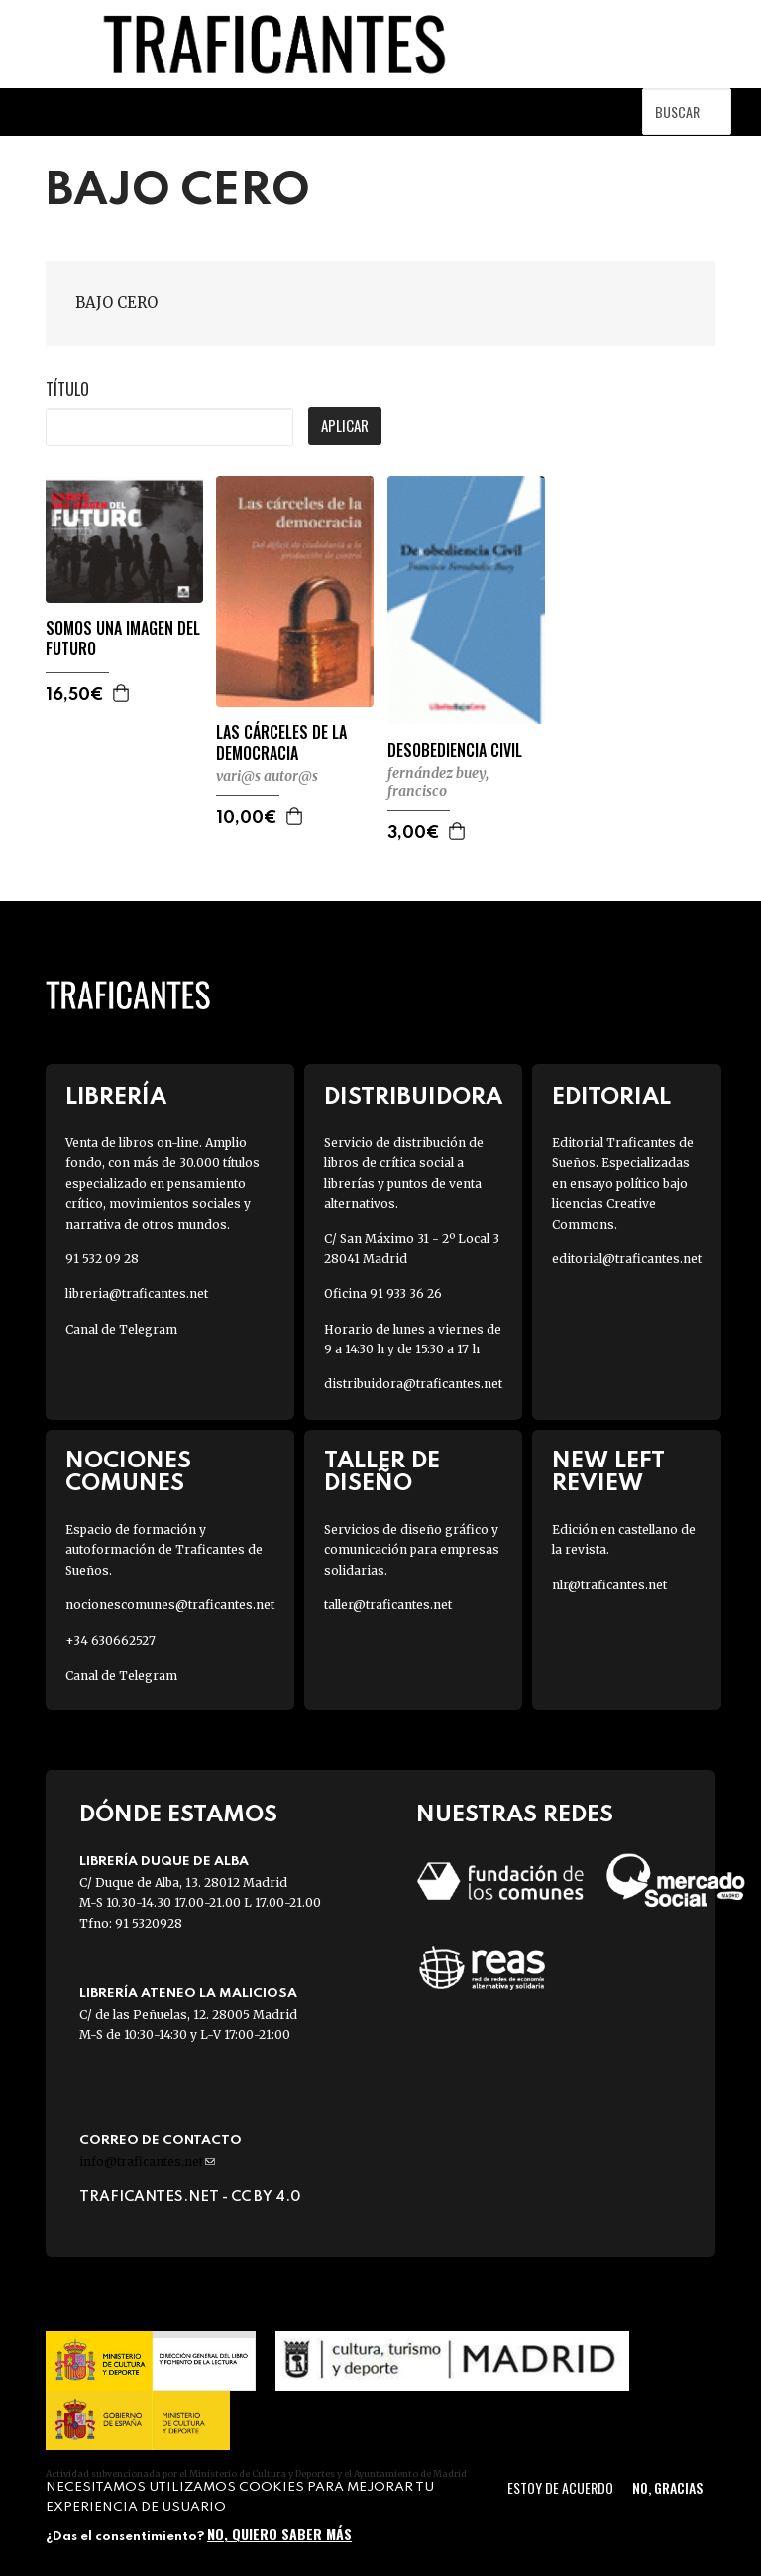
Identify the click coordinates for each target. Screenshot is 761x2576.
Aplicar (345, 425)
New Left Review (608, 1472)
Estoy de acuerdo (560, 2487)
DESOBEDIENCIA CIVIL (454, 750)
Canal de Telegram (121, 1329)
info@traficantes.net (147, 2161)
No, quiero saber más (279, 2533)
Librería (115, 1097)
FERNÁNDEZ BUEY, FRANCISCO (438, 782)
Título (67, 389)
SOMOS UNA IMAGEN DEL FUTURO (123, 638)
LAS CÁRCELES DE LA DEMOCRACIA (281, 742)
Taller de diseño (382, 1472)
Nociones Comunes (128, 1472)
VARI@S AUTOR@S (267, 776)
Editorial (611, 1097)
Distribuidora (413, 1097)
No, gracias (667, 2487)
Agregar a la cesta (122, 693)
